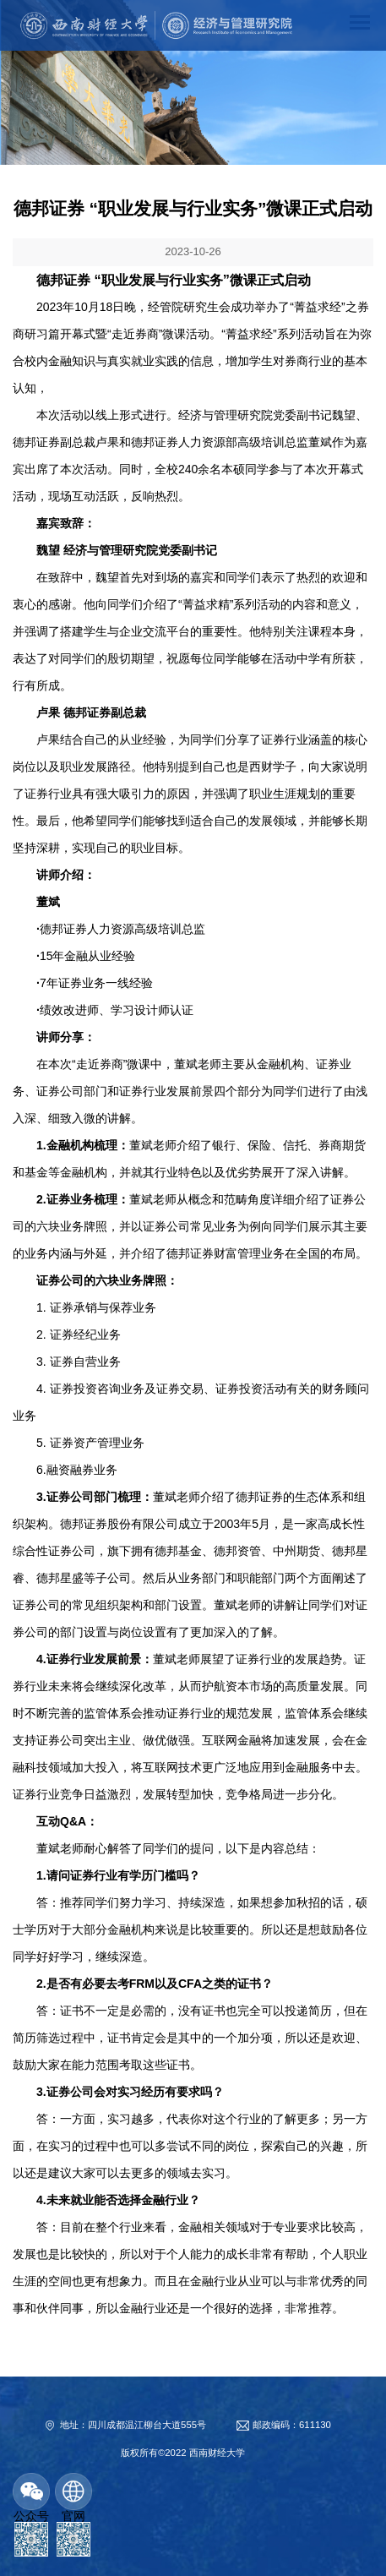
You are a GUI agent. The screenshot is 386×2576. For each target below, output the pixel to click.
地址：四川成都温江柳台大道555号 (133, 2425)
